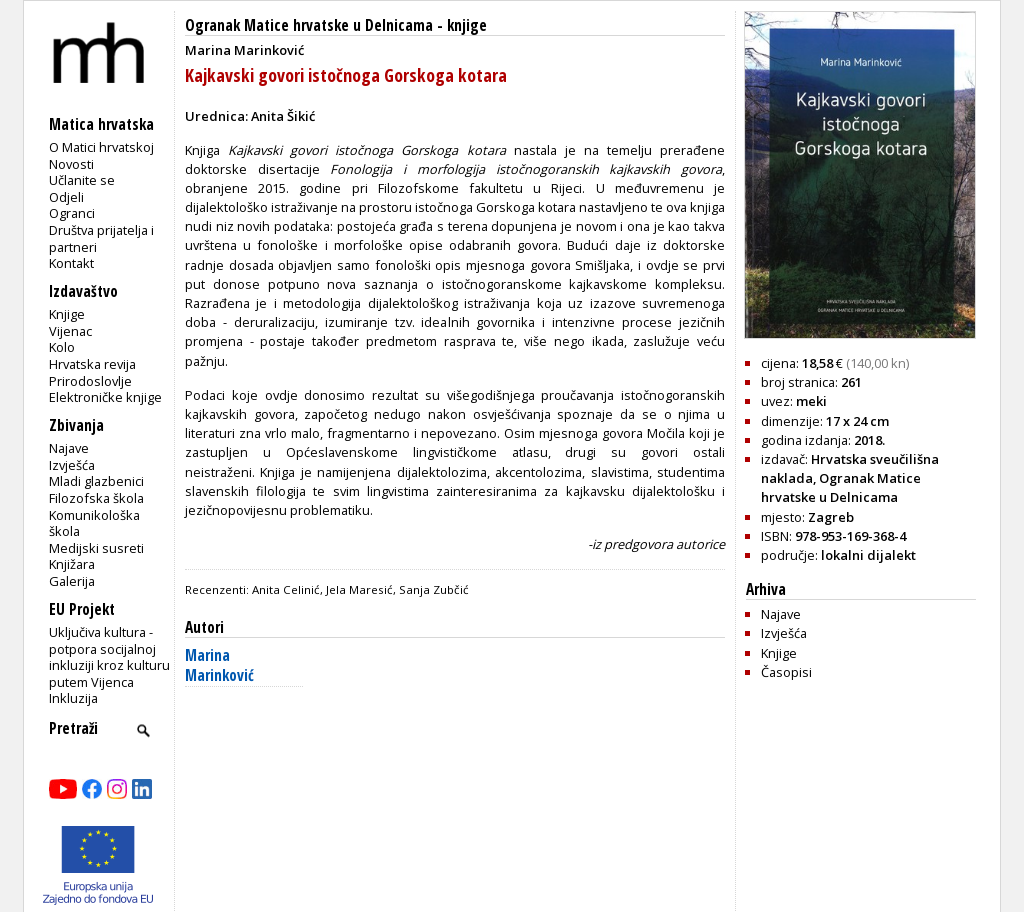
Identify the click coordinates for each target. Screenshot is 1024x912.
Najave (69, 448)
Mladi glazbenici (96, 481)
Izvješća (72, 465)
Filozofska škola (96, 498)
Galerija (72, 581)
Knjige (67, 314)
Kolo (62, 347)
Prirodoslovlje (90, 381)
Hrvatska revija (92, 364)
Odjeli (66, 197)
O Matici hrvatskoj (101, 147)
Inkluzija (73, 698)
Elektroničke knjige (105, 397)
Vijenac (70, 331)
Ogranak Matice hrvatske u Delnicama (309, 25)
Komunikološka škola (94, 523)
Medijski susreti (96, 548)
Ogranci (72, 213)
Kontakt (71, 263)
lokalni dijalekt (868, 555)
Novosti (71, 164)
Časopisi (786, 672)
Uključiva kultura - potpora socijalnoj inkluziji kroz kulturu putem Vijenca (109, 657)
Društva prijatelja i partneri (101, 238)
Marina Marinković (219, 665)
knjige (467, 25)
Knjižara (72, 564)
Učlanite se (82, 180)
